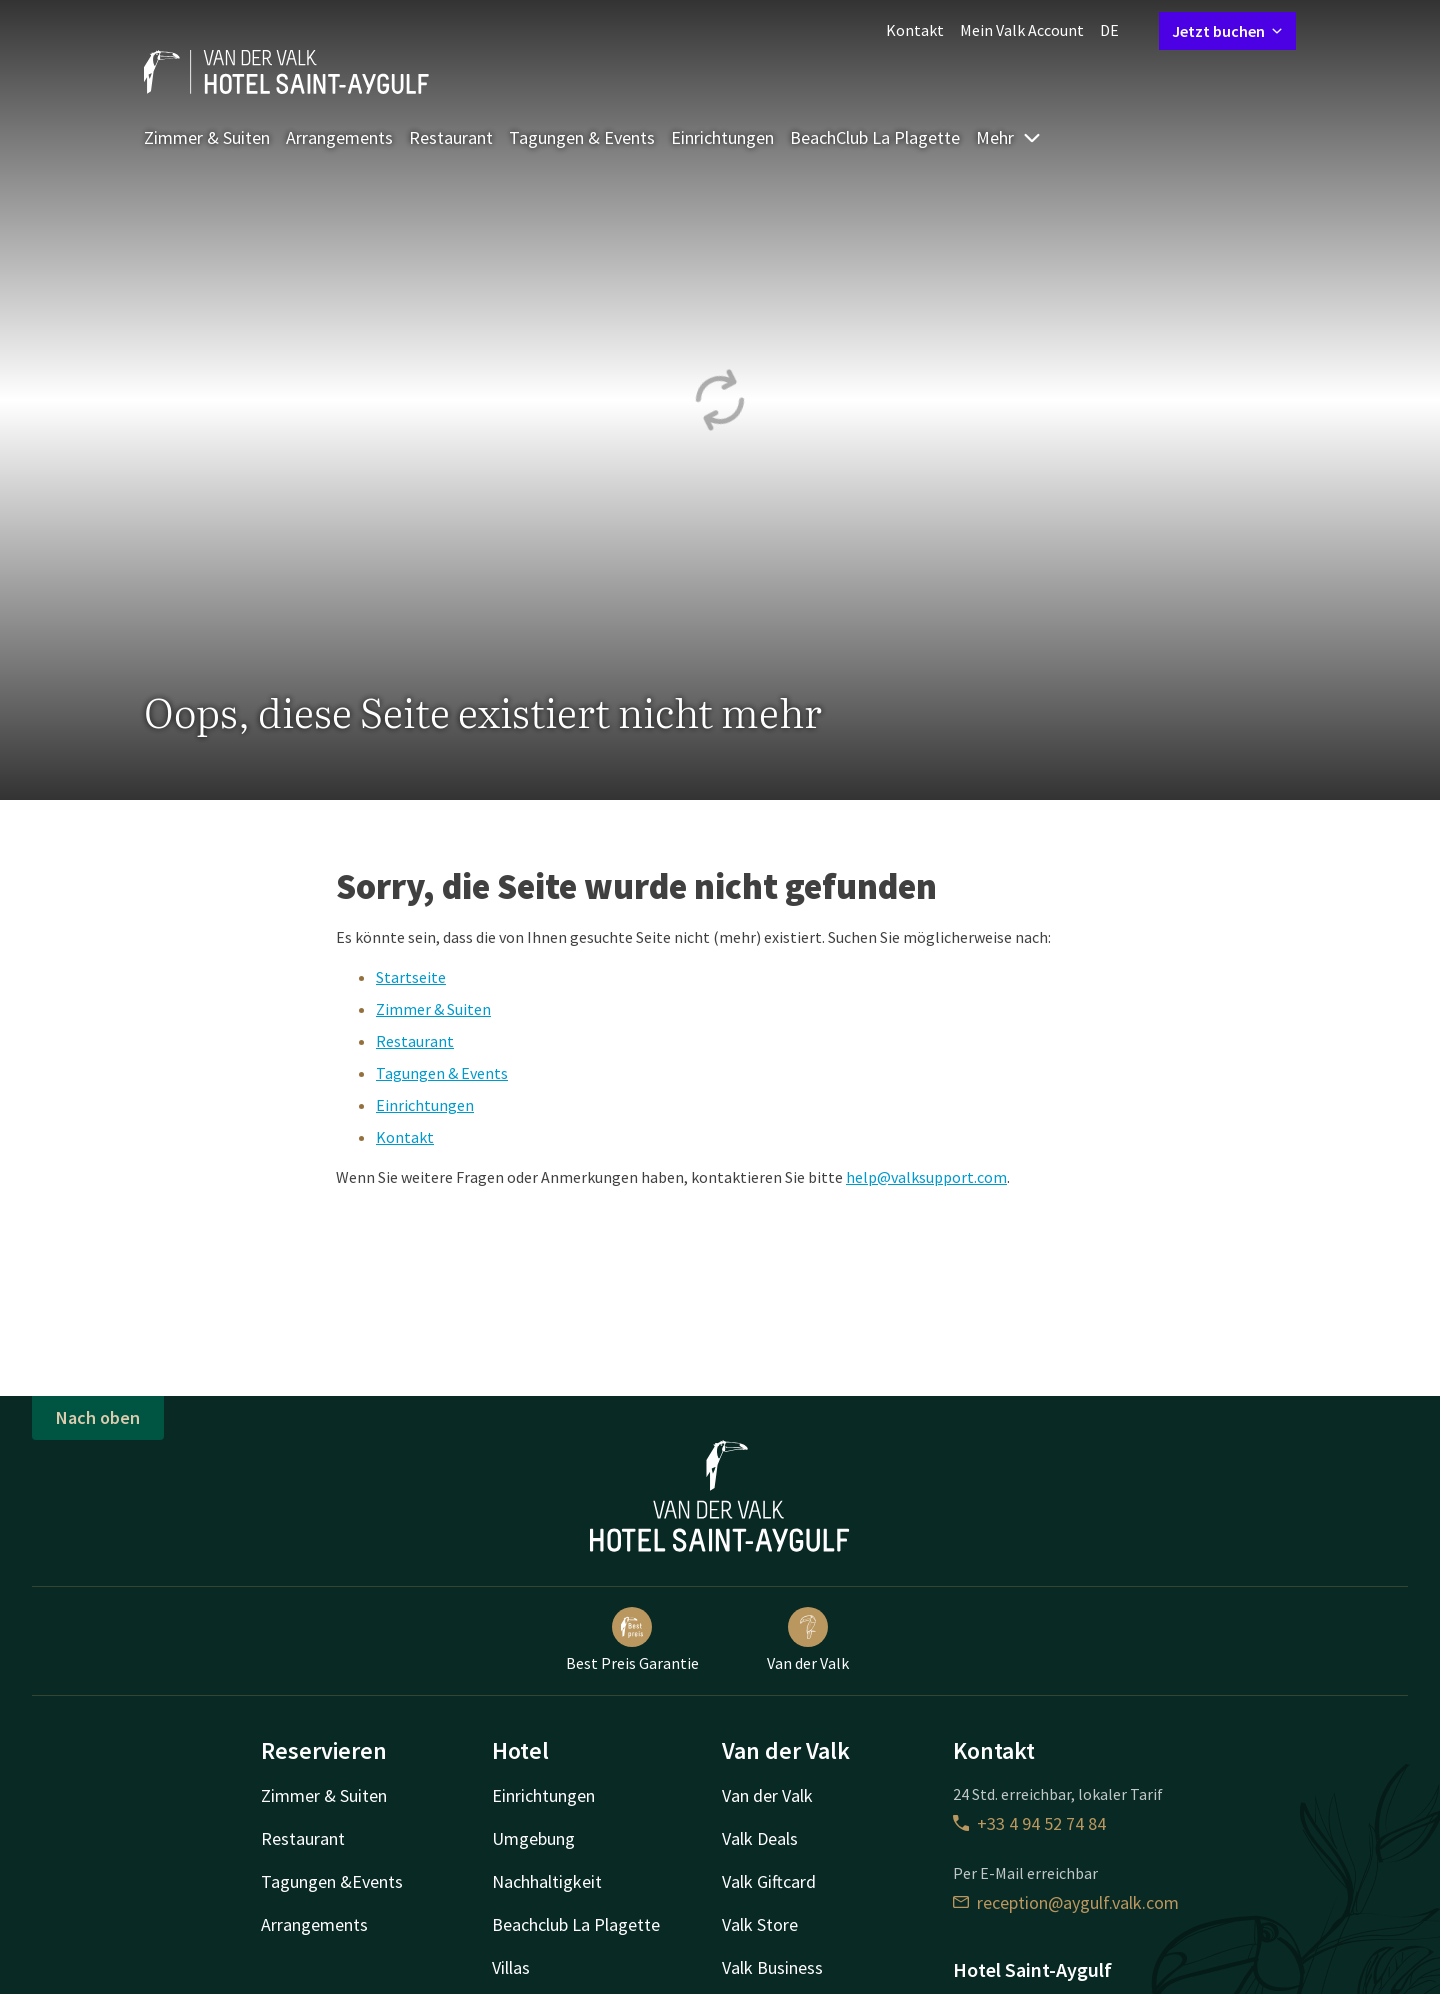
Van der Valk (808, 1640)
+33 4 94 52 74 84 (1029, 1823)
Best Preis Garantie (632, 1640)
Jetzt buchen (1227, 31)
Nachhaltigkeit (547, 1881)
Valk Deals (760, 1838)
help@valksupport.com (926, 1177)
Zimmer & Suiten (207, 137)
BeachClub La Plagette (875, 137)
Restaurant (451, 137)
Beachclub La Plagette (576, 1924)
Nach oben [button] (98, 1417)
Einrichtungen (722, 137)
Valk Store (760, 1924)
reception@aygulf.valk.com (1066, 1902)
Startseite (411, 977)
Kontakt (915, 30)
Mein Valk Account (1022, 30)
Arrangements (339, 137)
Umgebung (533, 1838)
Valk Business (772, 1967)
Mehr (1009, 137)
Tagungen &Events (332, 1881)
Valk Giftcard (769, 1881)
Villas (511, 1967)
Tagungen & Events (582, 137)
